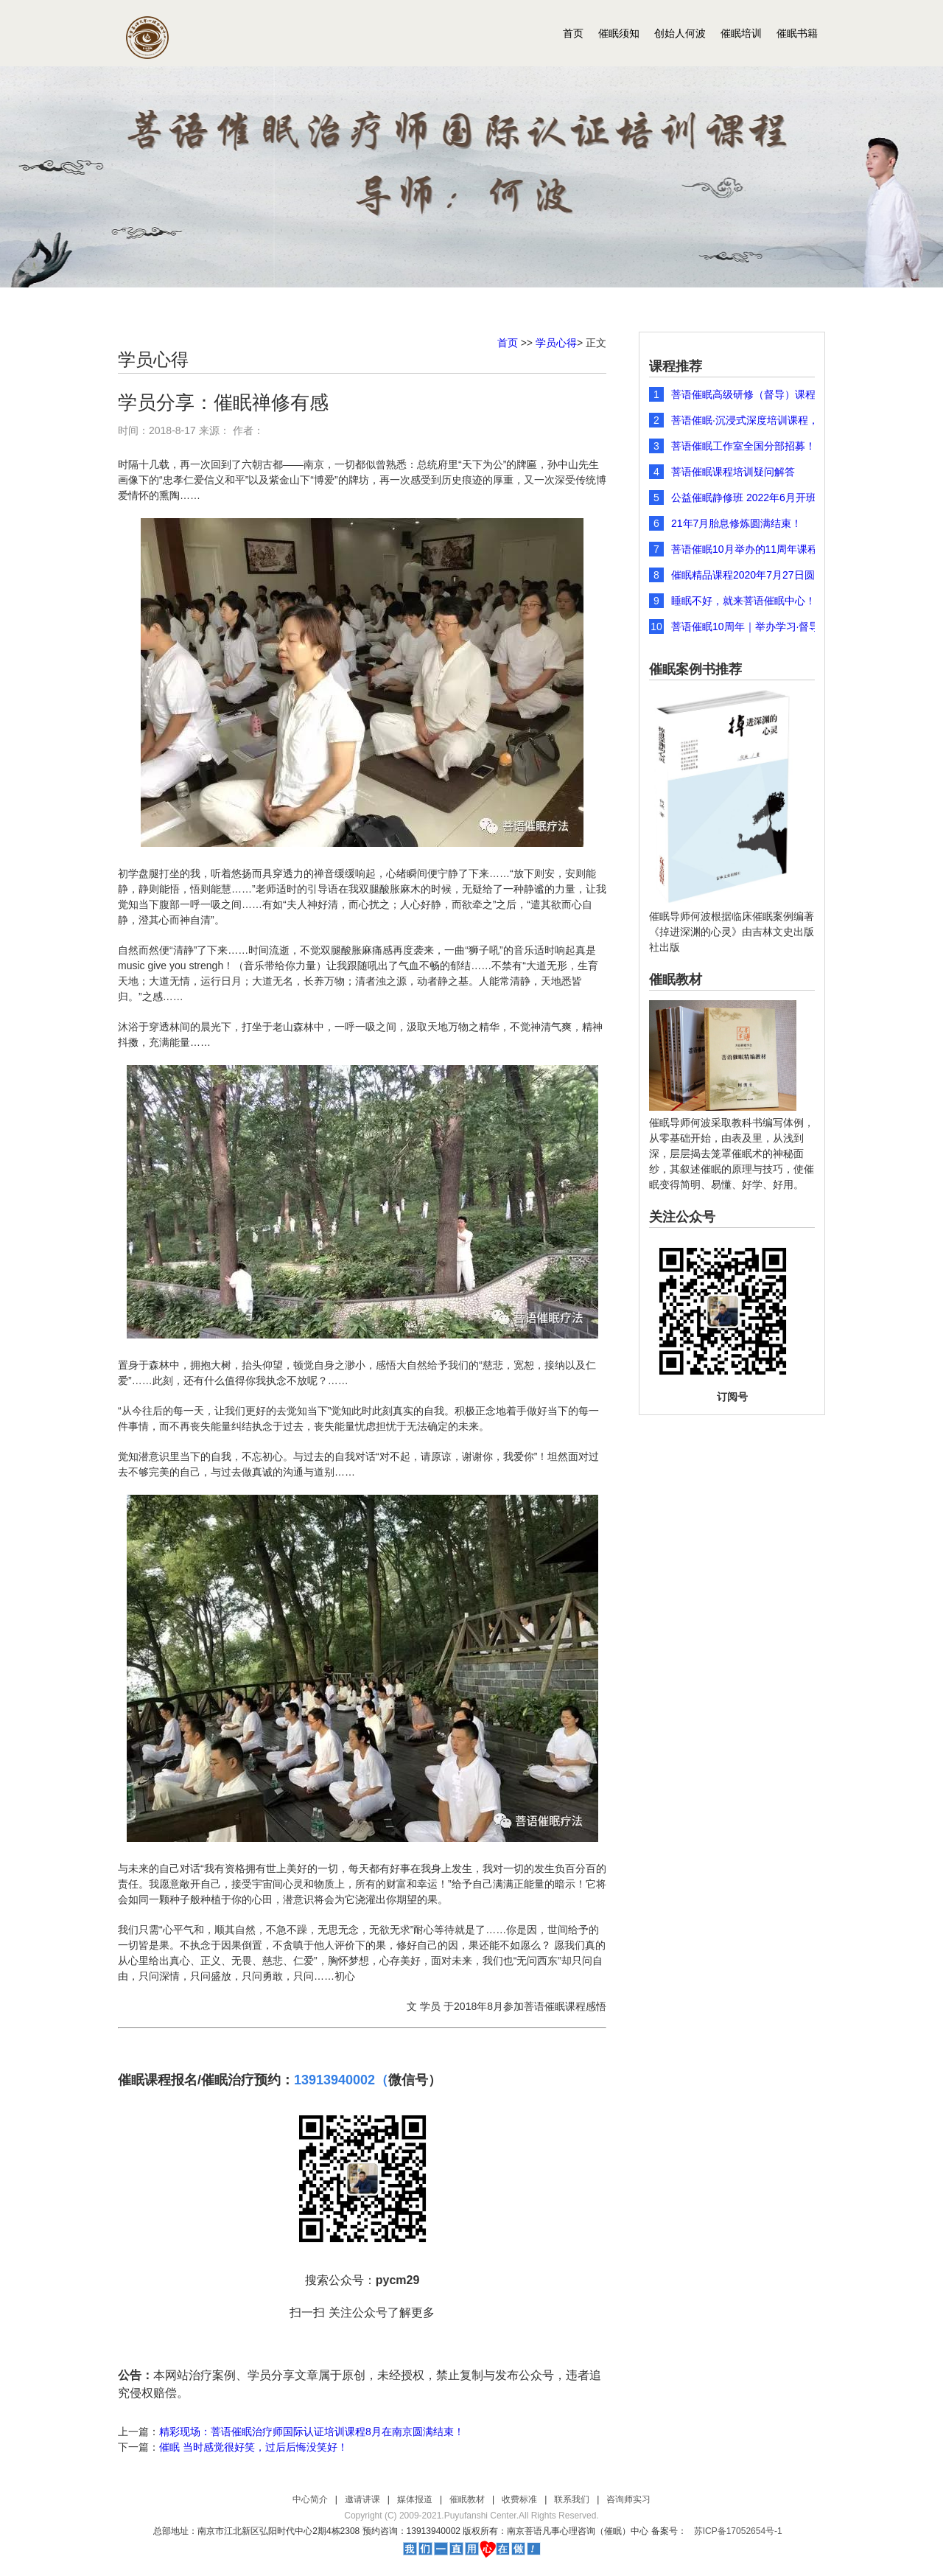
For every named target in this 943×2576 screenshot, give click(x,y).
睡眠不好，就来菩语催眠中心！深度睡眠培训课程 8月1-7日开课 (754, 601)
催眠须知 (618, 33)
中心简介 (310, 2499)
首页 (573, 33)
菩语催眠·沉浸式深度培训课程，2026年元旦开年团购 (754, 420)
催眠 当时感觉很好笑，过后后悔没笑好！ (253, 2447)
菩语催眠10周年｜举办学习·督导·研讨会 (754, 626)
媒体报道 (414, 2499)
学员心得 (556, 343)
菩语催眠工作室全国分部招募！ (743, 446)
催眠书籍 (797, 33)
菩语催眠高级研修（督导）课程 (743, 394)
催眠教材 (467, 2499)
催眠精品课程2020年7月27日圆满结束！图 (754, 575)
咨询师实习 (628, 2499)
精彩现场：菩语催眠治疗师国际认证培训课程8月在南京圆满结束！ (311, 2431)
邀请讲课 (362, 2499)
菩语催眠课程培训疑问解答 (733, 472)
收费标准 (519, 2499)
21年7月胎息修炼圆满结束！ (736, 523)
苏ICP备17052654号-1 (738, 2531)
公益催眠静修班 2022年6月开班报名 (754, 497)
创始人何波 (680, 33)
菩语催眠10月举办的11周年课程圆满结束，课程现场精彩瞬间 (754, 549)
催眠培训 (741, 33)
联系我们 (571, 2499)
